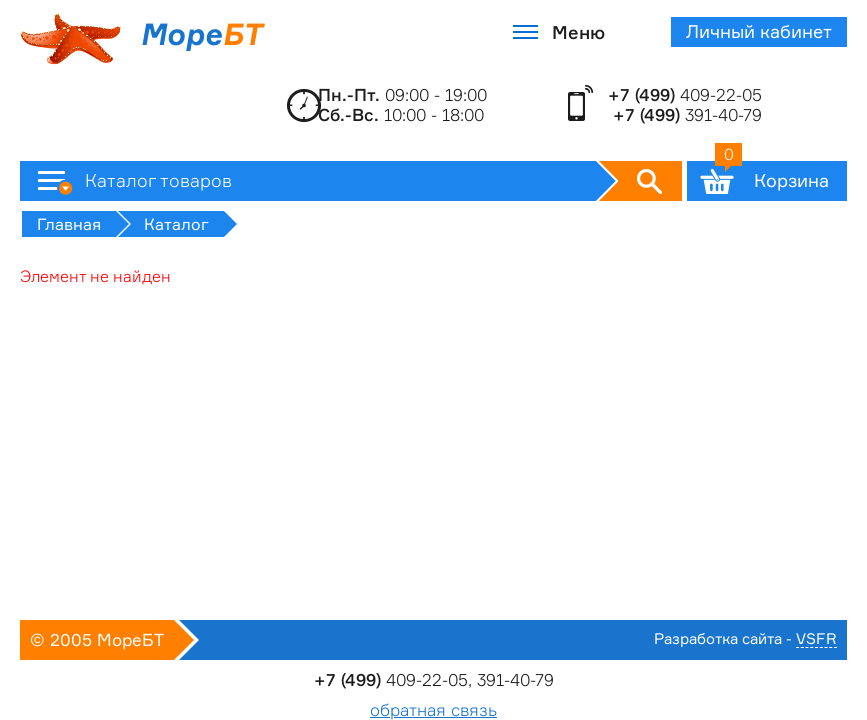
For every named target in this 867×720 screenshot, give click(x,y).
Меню (578, 32)
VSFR (816, 639)
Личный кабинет (759, 31)
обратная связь (433, 710)
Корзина (772, 176)
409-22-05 (685, 95)
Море (141, 39)
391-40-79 (687, 115)
